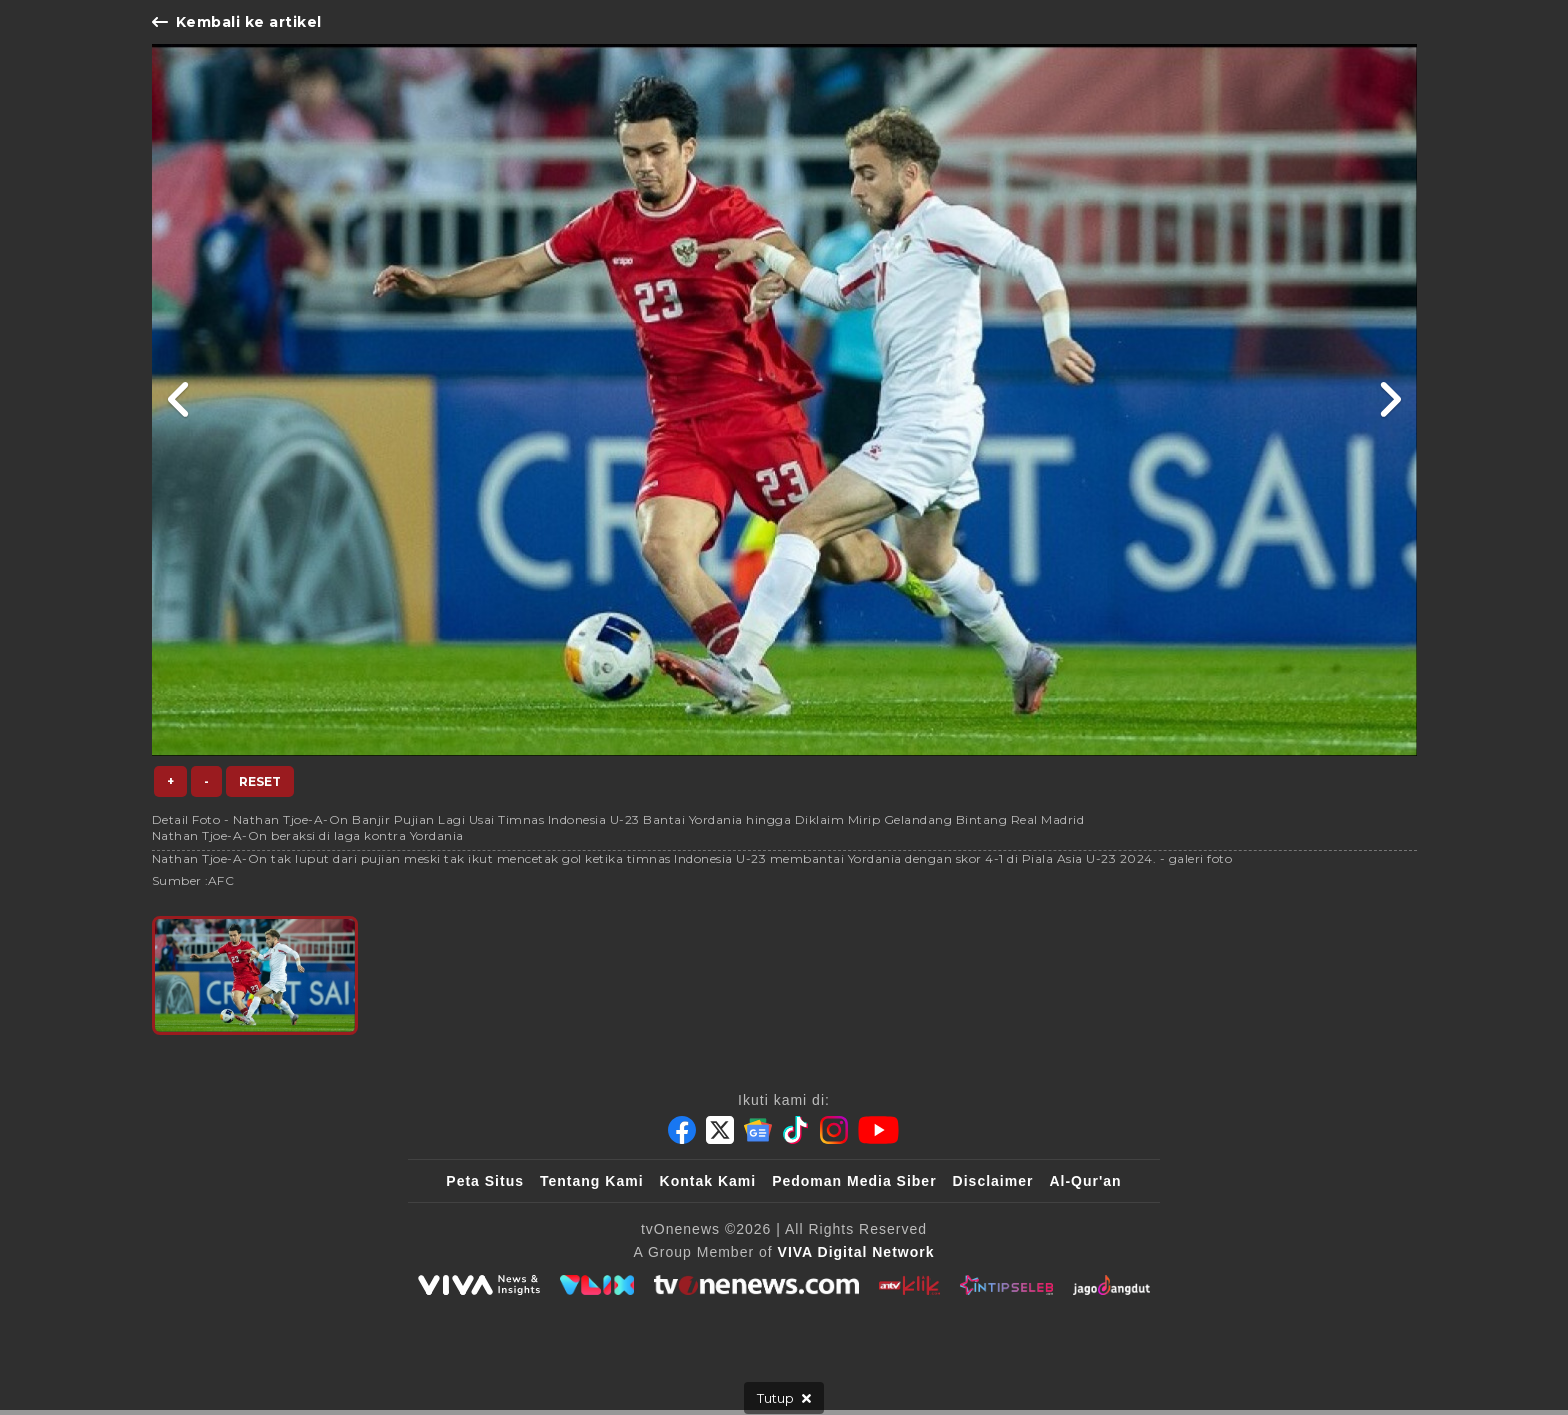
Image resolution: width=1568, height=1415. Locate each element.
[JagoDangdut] (1111, 1285)
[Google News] (758, 1130)
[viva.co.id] (479, 1285)
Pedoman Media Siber (854, 1181)
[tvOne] (756, 1285)
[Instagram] (834, 1130)
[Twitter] (720, 1130)
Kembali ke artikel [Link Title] (237, 22)
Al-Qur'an (1085, 1181)
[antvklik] (909, 1285)
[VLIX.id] (597, 1285)
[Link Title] (179, 400)
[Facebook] (682, 1130)
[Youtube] (878, 1130)
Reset (260, 781)
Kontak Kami (708, 1181)
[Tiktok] (796, 1130)
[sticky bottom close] (784, 1398)
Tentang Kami (592, 1181)
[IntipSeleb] (1006, 1285)
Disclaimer (993, 1181)
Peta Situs (485, 1181)
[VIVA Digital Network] (856, 1252)
